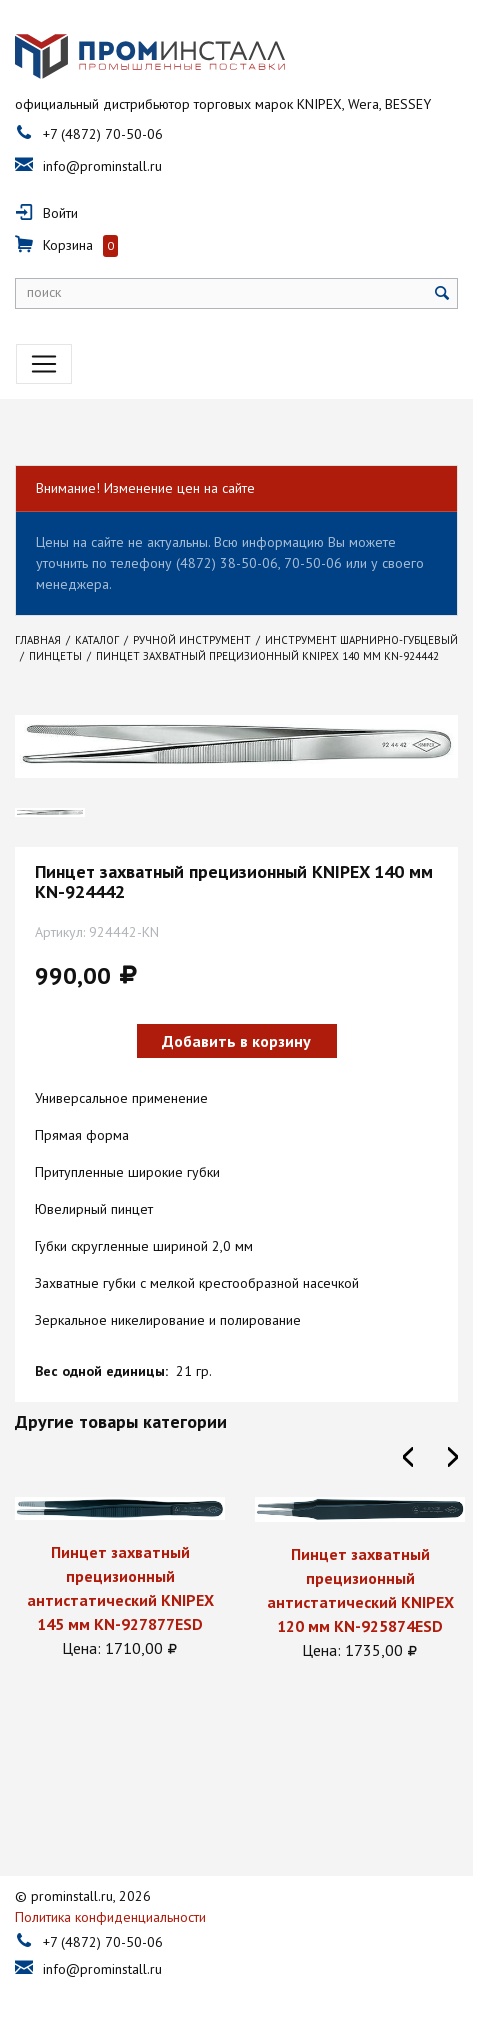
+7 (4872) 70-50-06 (103, 135)
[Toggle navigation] (44, 365)
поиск (44, 293)
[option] (120, 1580)
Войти (60, 214)
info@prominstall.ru (102, 167)
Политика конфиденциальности (110, 1904)
